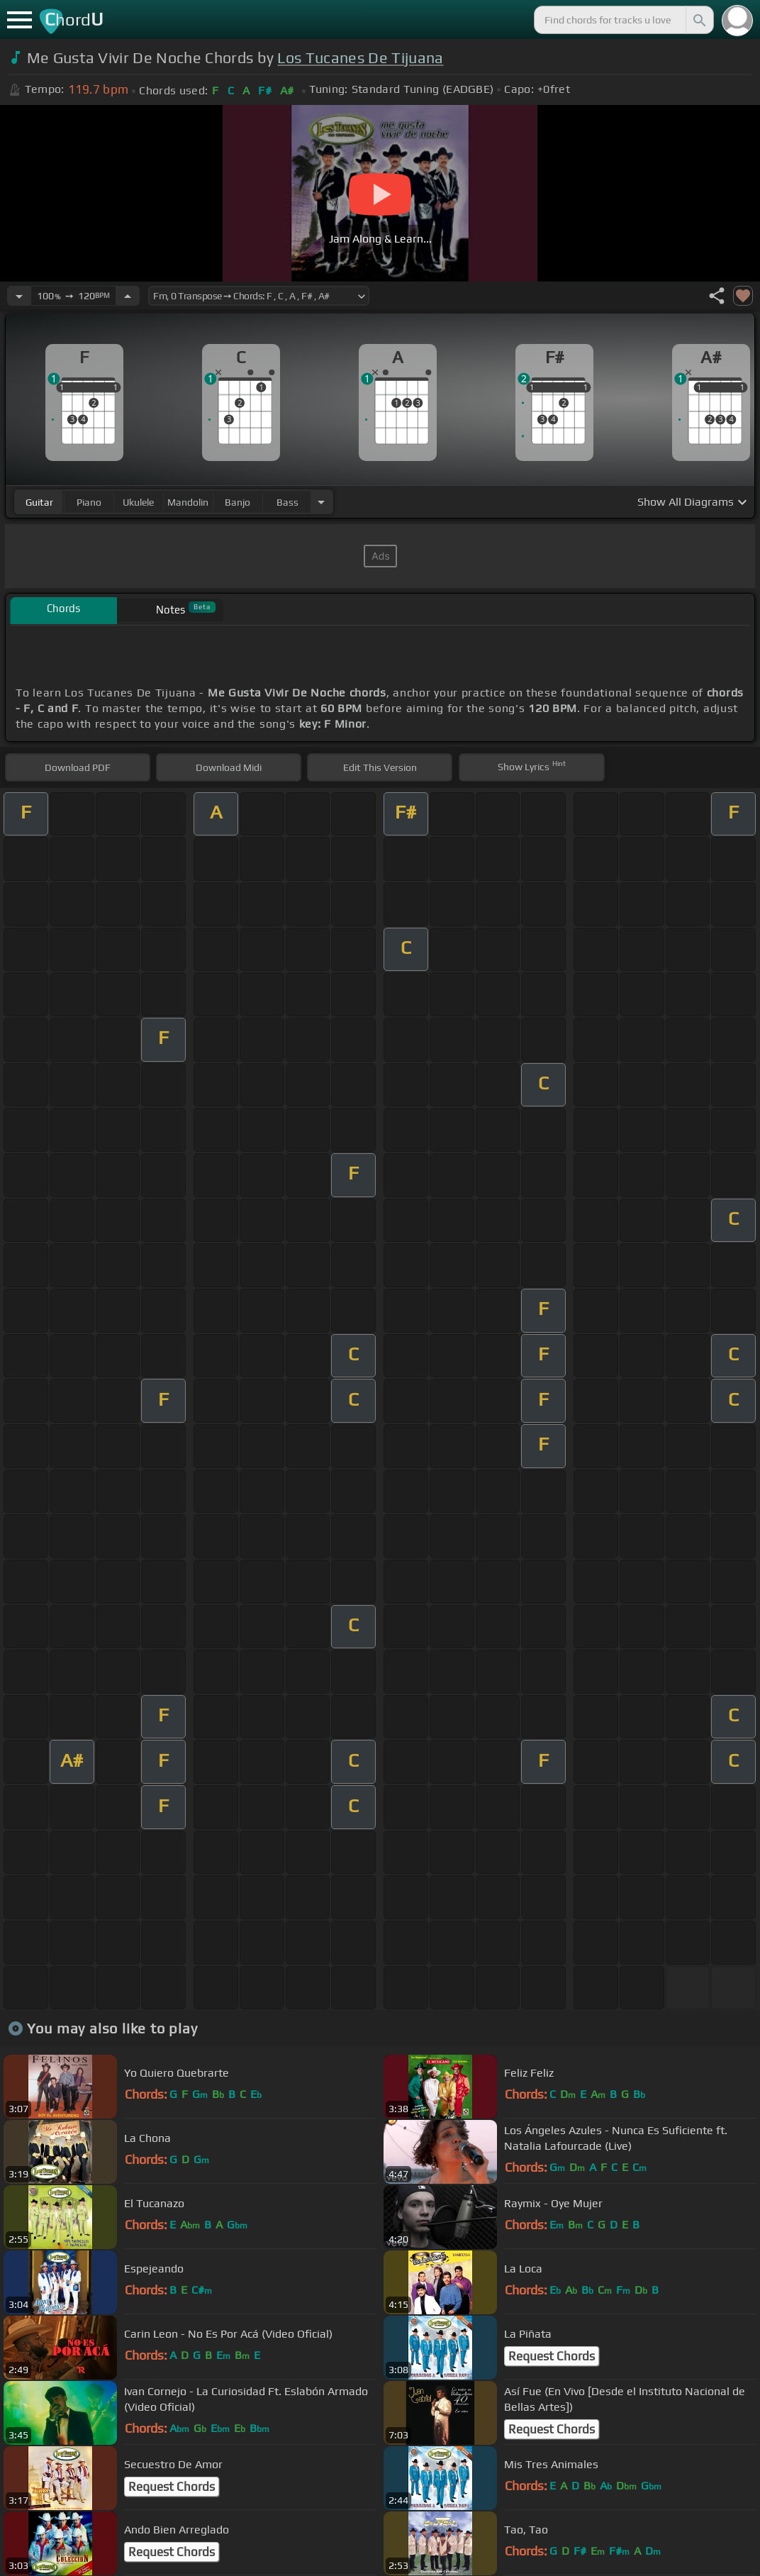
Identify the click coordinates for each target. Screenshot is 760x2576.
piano (89, 502)
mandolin (187, 502)
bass (287, 502)
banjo (237, 502)
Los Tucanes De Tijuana (360, 58)
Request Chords (551, 2356)
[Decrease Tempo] (19, 296)
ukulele (138, 502)
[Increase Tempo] (128, 296)
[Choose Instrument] (321, 502)
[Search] (698, 20)
